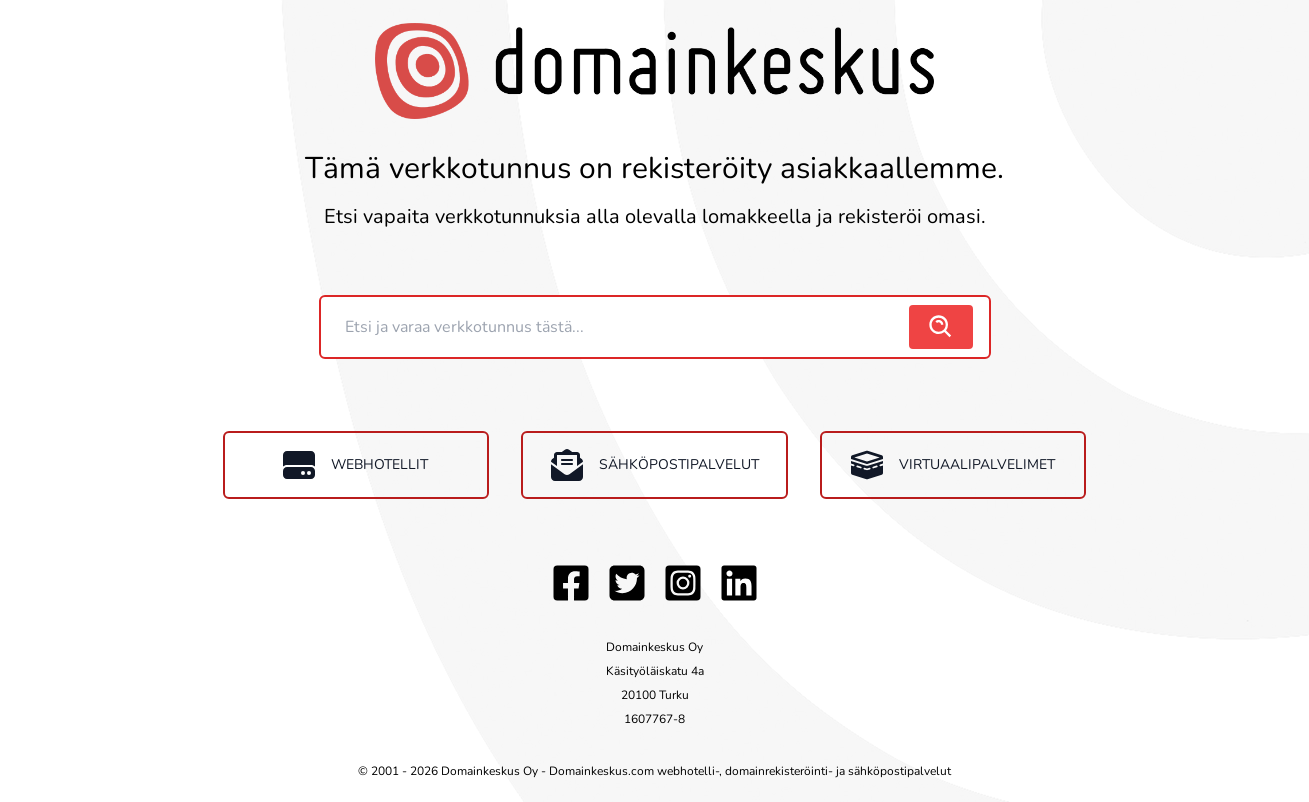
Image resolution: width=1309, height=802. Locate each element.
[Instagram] (683, 583)
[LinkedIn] (739, 583)
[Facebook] (571, 583)
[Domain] (617, 327)
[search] (941, 327)
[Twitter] (627, 583)
